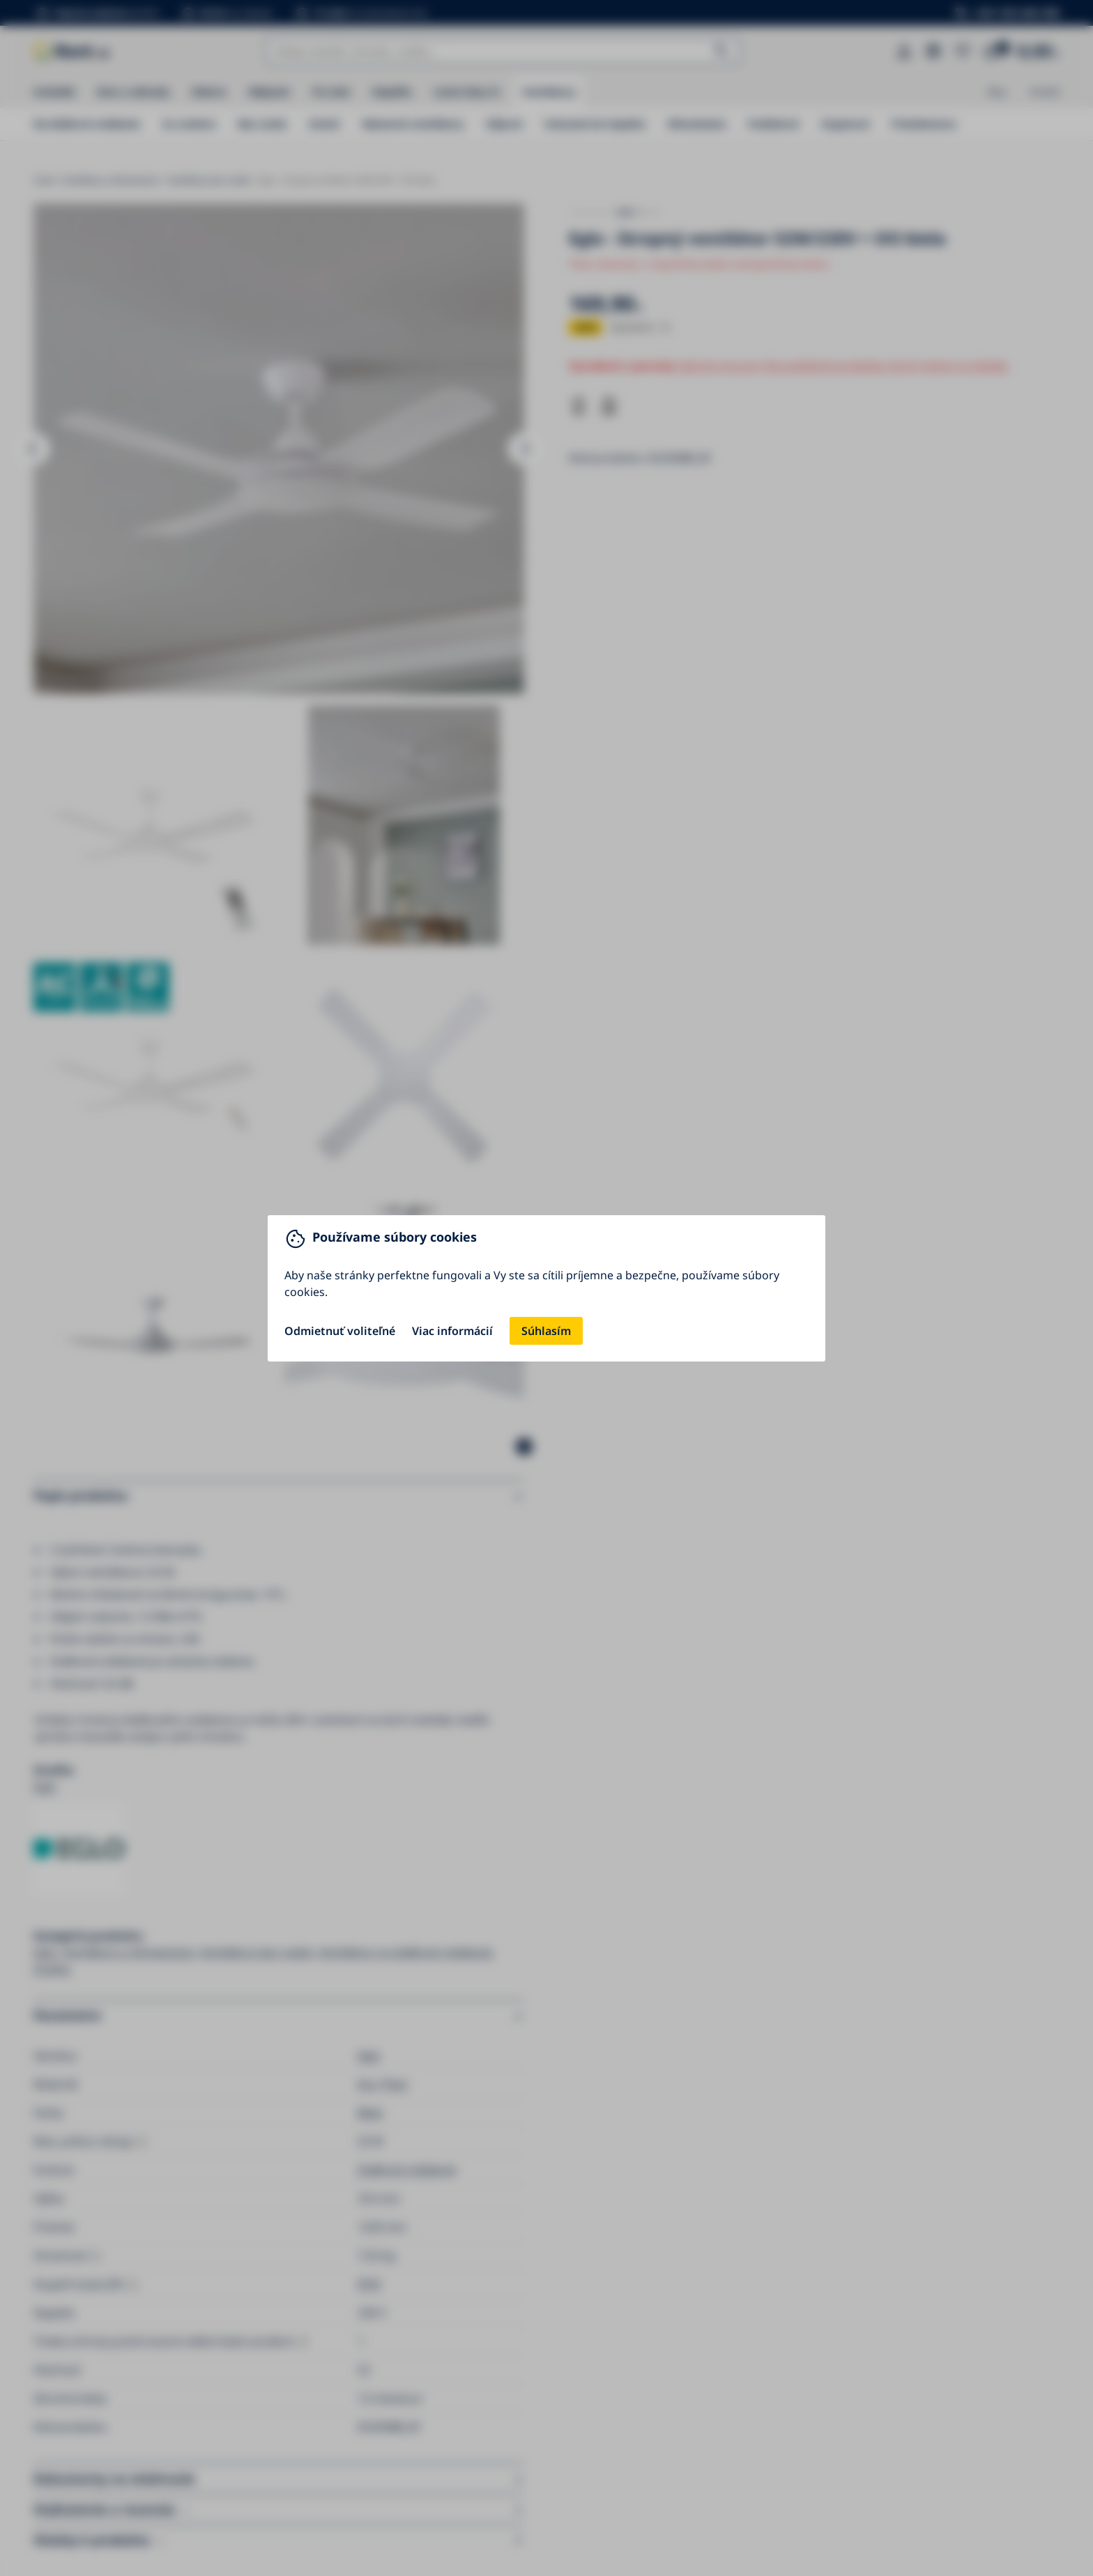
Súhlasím (546, 1331)
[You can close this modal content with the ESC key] (546, 1288)
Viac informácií (452, 1331)
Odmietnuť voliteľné (339, 1331)
